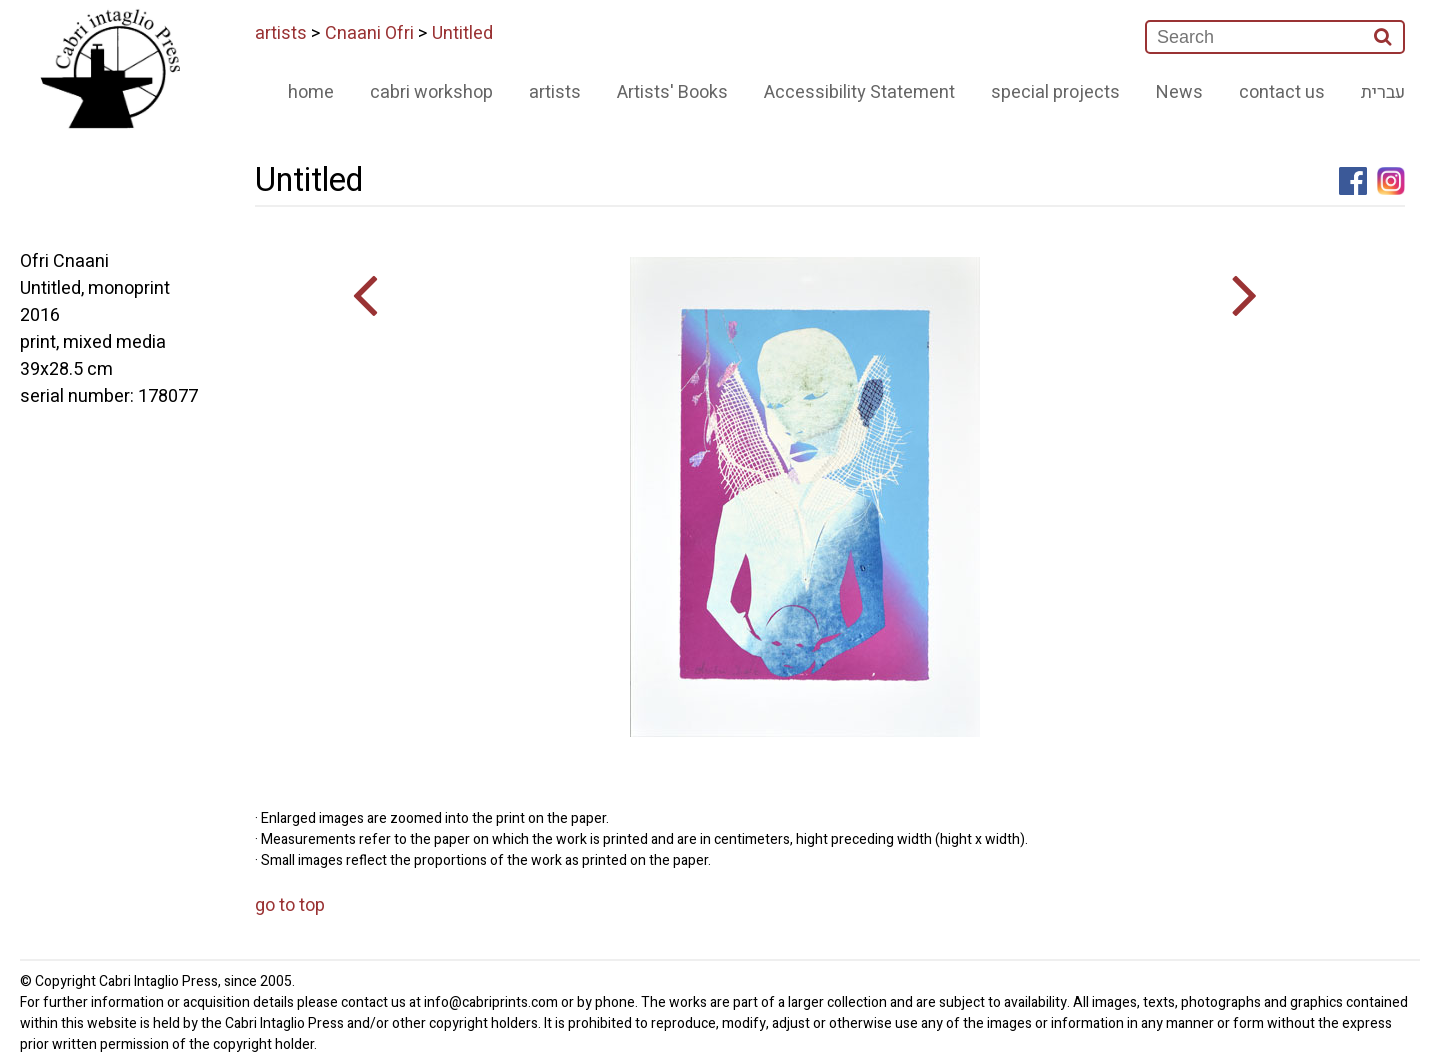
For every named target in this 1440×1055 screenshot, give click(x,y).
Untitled (462, 33)
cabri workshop (431, 92)
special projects (1055, 92)
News (1179, 92)
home (311, 92)
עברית (1383, 92)
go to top (290, 905)
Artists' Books (672, 92)
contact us (1282, 92)
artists (281, 33)
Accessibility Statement (859, 92)
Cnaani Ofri (369, 33)
